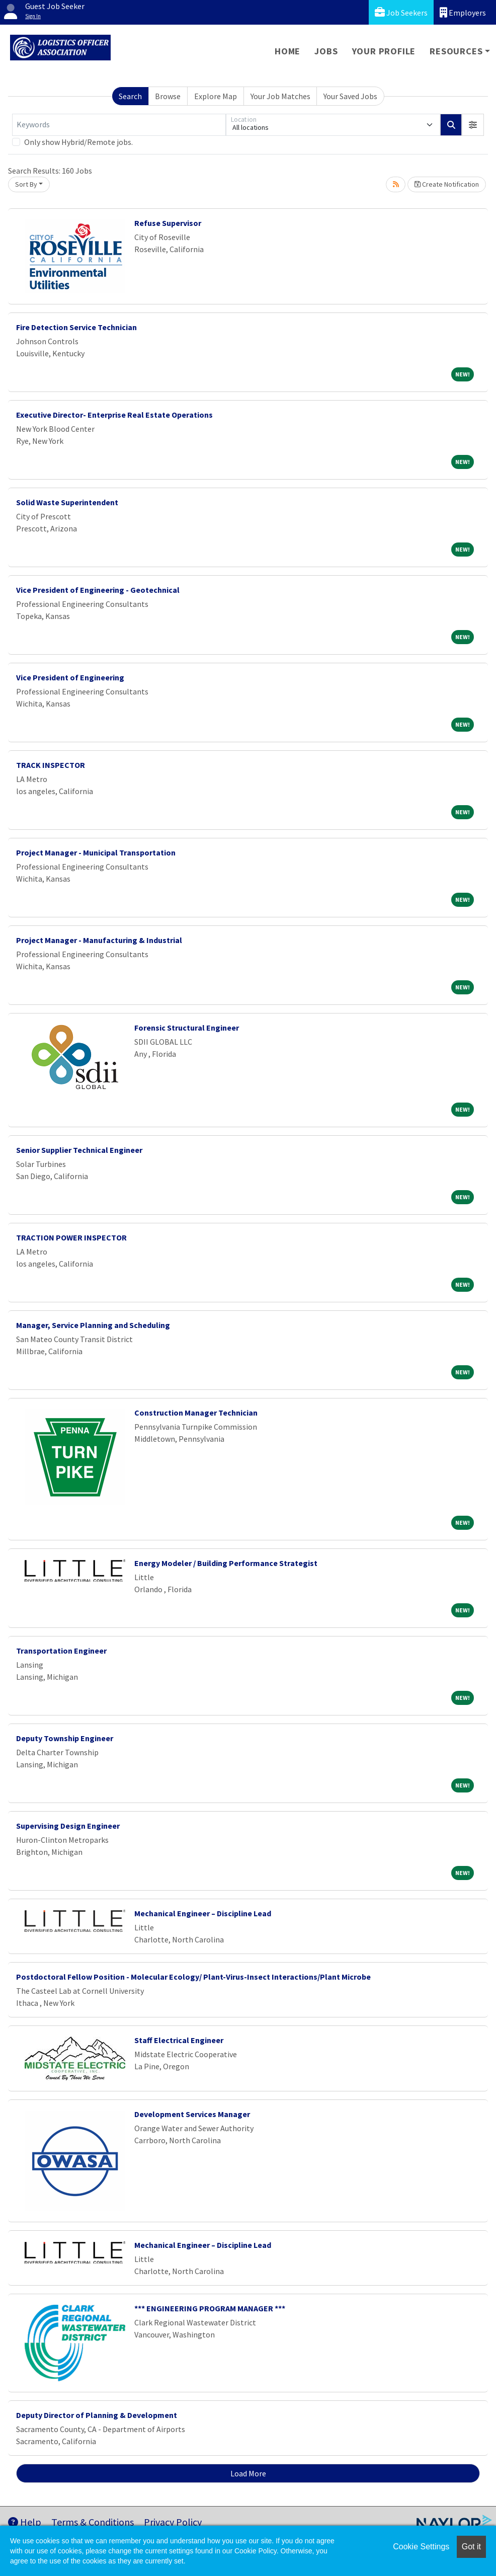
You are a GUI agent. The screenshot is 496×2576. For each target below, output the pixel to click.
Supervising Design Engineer (68, 1826)
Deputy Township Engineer (64, 1738)
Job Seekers (401, 12)
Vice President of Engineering (70, 677)
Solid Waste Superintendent (67, 502)
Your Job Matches (280, 96)
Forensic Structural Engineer (186, 1028)
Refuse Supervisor (167, 223)
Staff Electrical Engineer (178, 2040)
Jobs (326, 51)
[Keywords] (119, 125)
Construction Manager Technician (196, 1413)
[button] (473, 125)
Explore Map (215, 96)
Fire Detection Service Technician (76, 327)
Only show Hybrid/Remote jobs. (78, 142)
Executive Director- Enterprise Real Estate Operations (114, 415)
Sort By (26, 184)
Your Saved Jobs (350, 96)
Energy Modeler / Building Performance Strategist (225, 1563)
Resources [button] (456, 51)
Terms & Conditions (92, 2522)
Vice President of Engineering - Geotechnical (98, 590)
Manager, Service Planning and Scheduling (93, 1325)
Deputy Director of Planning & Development (96, 2415)
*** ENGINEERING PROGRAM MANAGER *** (209, 2308)
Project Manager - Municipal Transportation (96, 852)
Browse (168, 96)
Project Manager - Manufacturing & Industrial (99, 940)
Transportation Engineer (61, 1651)
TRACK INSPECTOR (50, 765)
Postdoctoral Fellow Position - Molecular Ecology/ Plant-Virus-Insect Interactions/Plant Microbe (193, 1977)
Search (130, 96)
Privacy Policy (173, 2522)
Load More (248, 2473)
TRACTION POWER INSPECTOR (71, 1237)
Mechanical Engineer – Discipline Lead (202, 1913)
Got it (471, 2546)
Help (24, 2522)
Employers (463, 12)
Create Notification (447, 184)
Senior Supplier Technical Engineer (79, 1150)
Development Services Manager (192, 2114)
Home (287, 51)
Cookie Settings (421, 2546)
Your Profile (384, 51)
